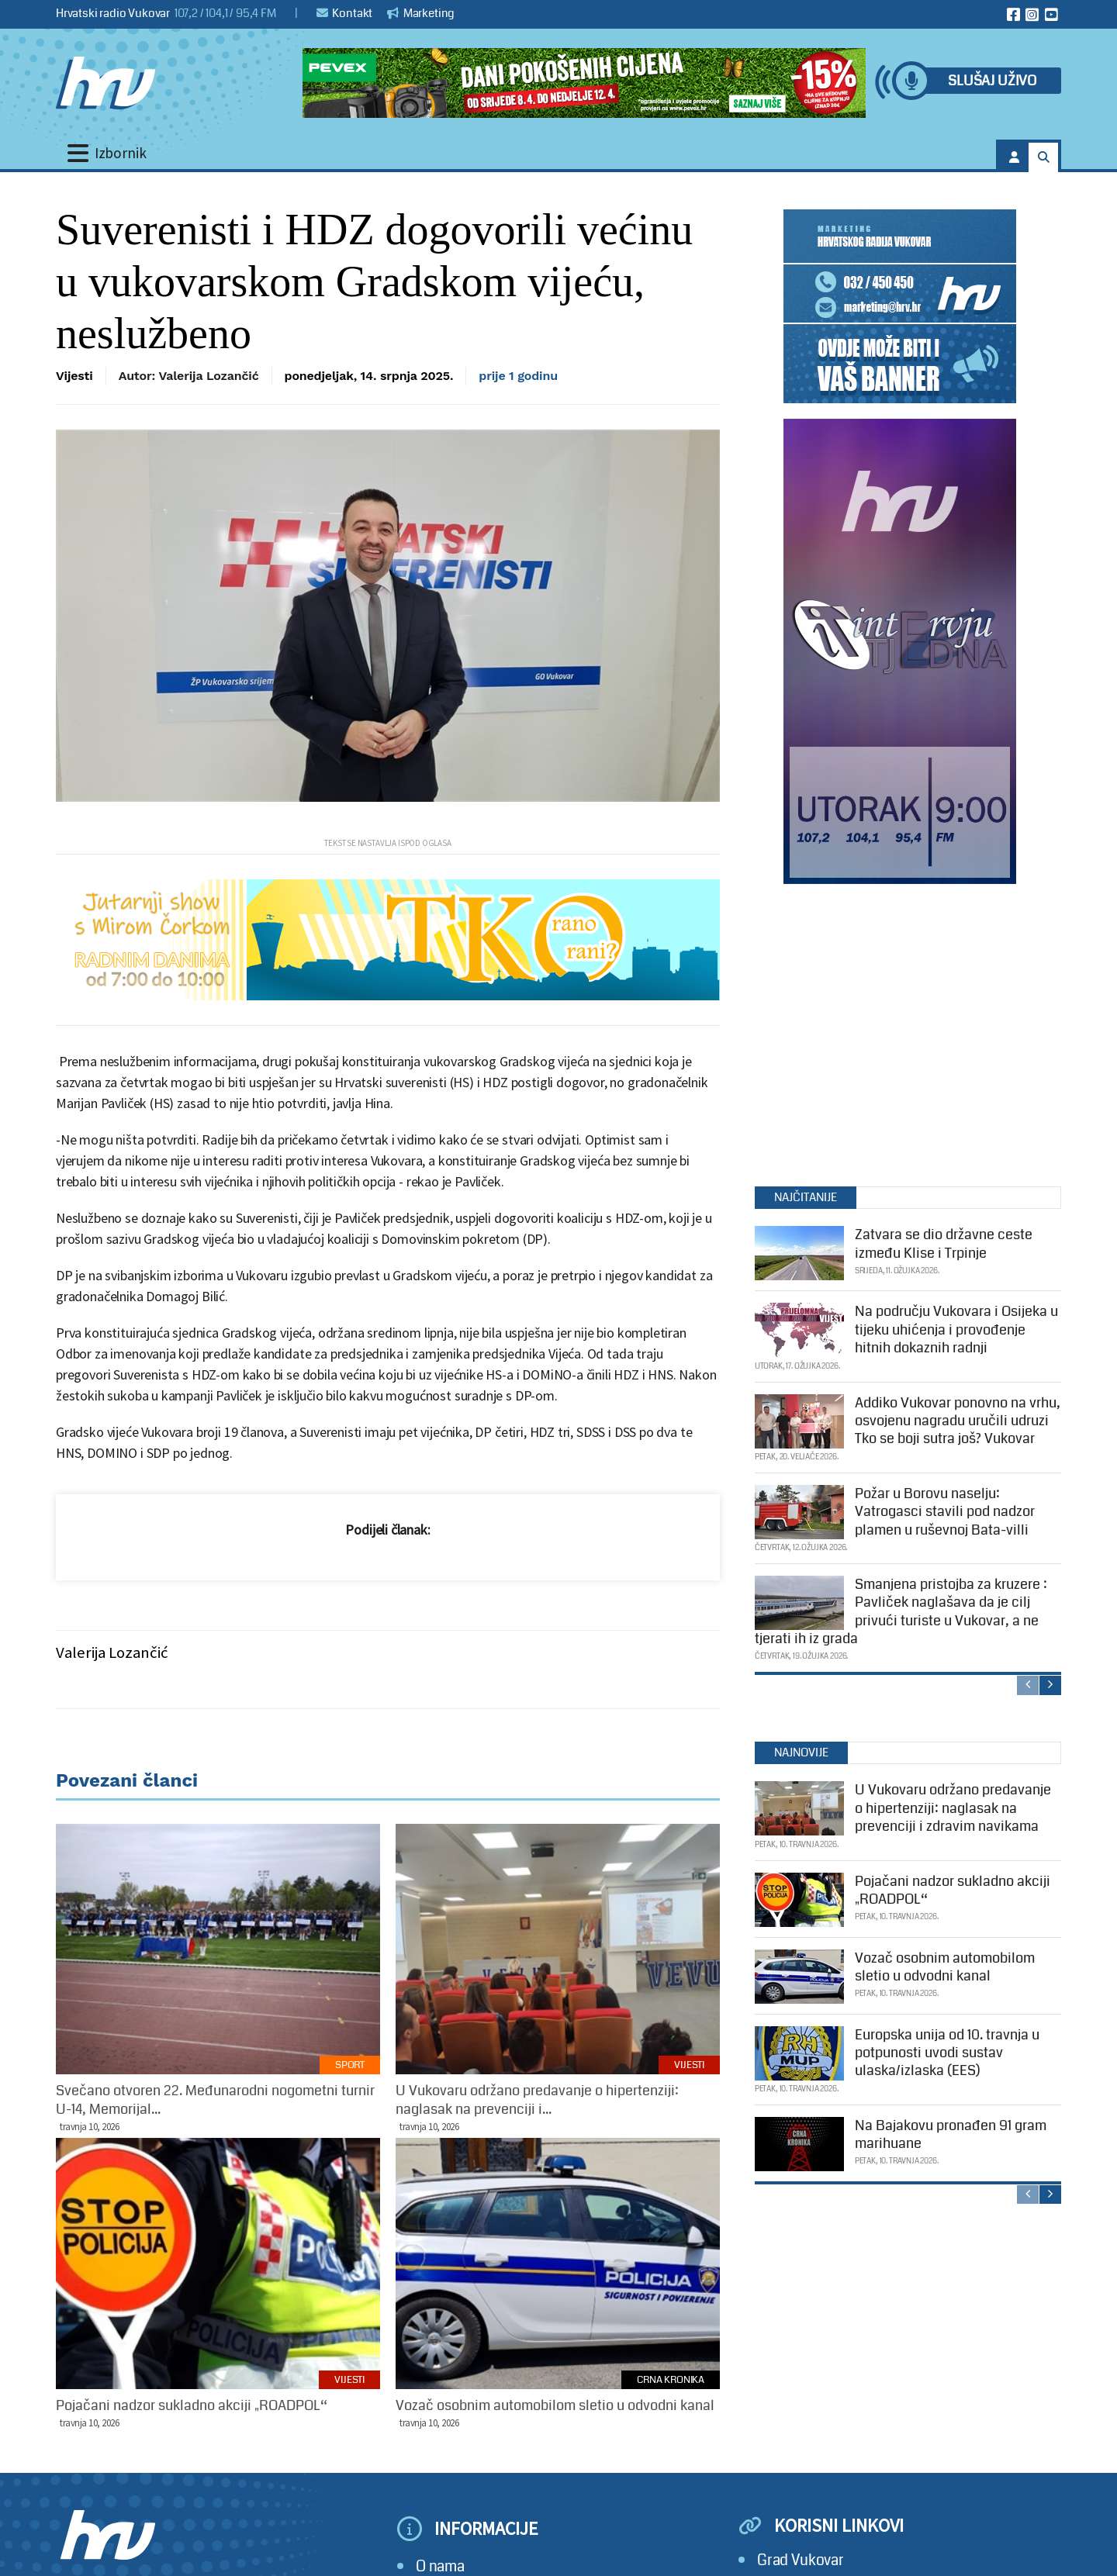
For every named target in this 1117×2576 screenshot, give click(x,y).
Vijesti (74, 375)
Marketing (421, 13)
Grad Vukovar (800, 2560)
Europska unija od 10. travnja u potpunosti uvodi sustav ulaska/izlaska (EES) (947, 2053)
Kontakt (344, 13)
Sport (350, 2065)
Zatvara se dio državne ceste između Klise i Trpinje (943, 1243)
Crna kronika (670, 2380)
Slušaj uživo (992, 81)
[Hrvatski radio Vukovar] (105, 83)
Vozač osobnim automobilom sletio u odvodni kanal (945, 1967)
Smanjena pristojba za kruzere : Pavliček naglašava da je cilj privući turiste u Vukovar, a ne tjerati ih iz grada (901, 1611)
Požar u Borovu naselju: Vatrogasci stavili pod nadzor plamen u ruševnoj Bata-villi (945, 1511)
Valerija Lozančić (112, 1652)
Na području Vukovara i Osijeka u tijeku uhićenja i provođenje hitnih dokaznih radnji (956, 1329)
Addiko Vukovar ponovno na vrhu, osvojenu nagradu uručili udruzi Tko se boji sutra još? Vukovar (957, 1421)
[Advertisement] (899, 1031)
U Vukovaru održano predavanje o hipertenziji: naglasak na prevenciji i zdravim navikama (953, 1808)
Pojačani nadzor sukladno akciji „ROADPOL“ (952, 1890)
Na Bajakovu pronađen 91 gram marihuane (950, 2134)
